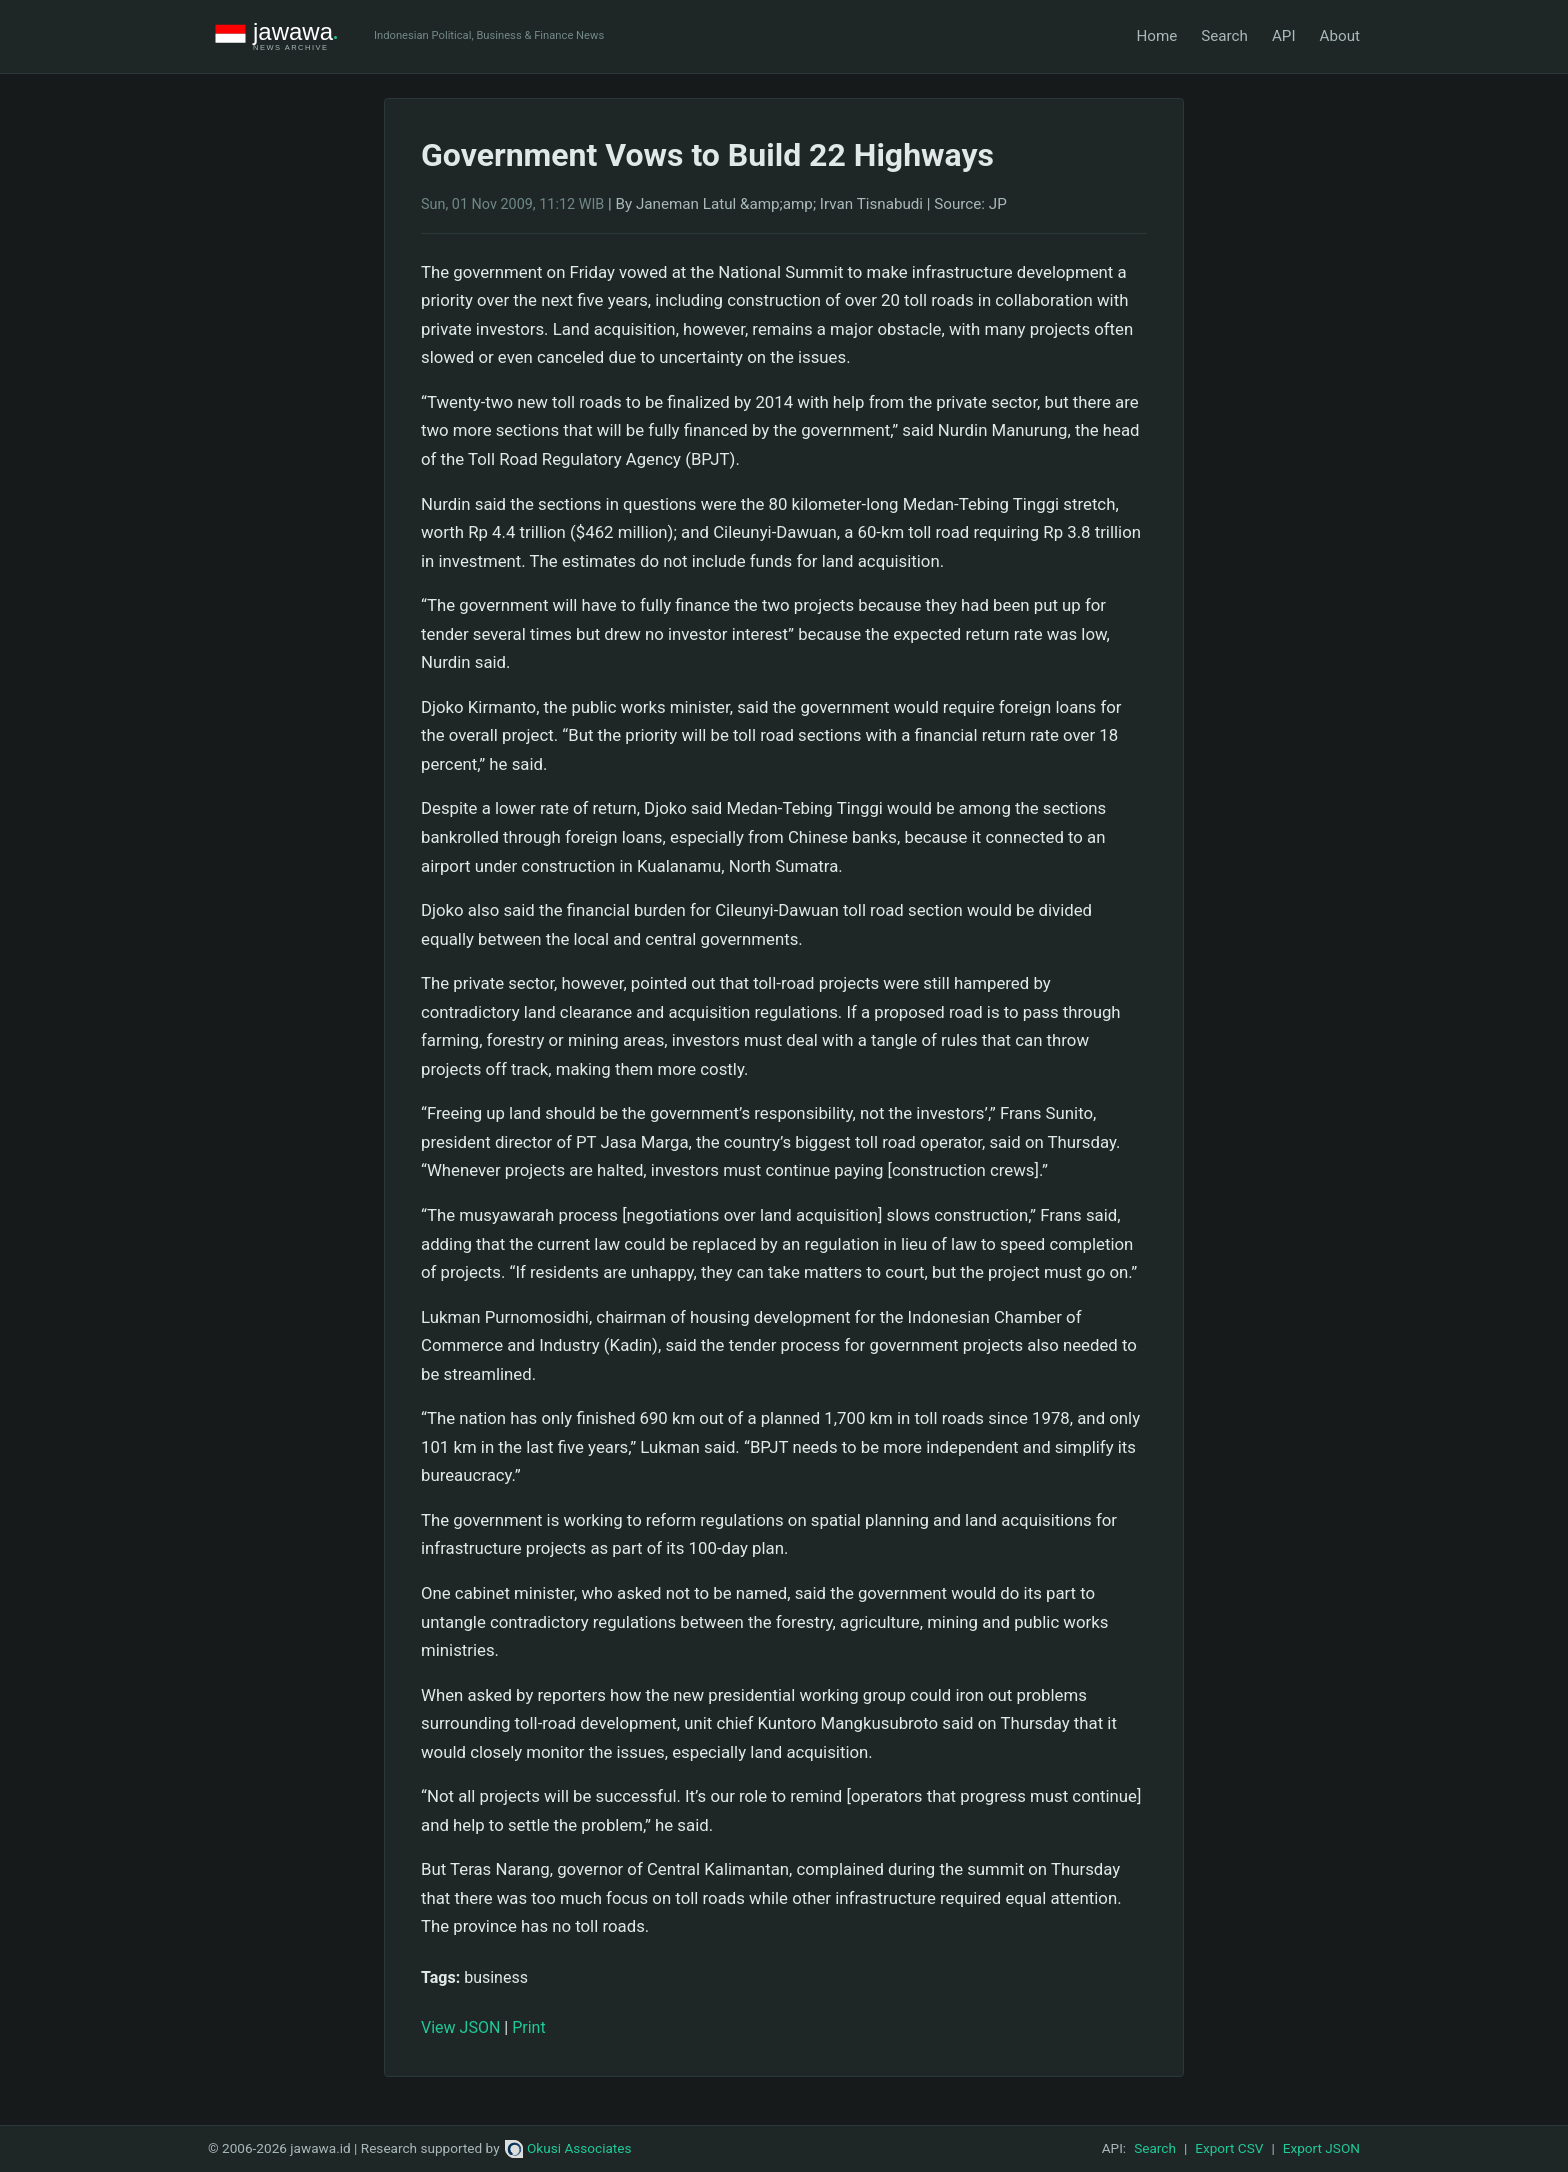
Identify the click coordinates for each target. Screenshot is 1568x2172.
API (1284, 36)
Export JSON (1321, 2148)
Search (1224, 36)
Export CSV (1229, 2148)
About (1340, 36)
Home (1156, 36)
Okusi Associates (568, 2148)
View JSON (460, 2027)
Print (528, 2027)
